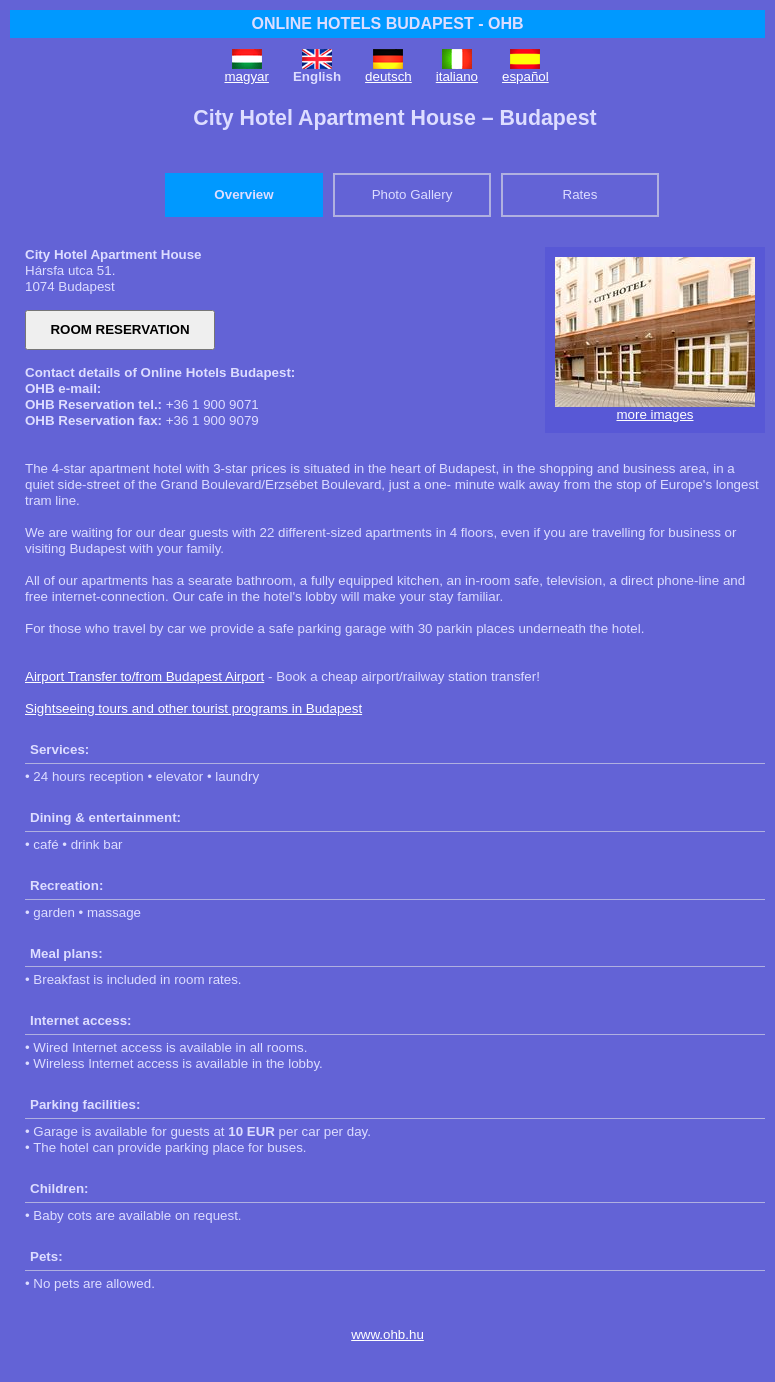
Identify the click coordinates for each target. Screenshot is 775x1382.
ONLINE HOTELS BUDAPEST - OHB (387, 23)
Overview (243, 194)
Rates (580, 194)
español (525, 76)
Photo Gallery (412, 194)
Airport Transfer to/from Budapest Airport (144, 676)
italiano (457, 76)
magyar (247, 76)
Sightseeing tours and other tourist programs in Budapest (193, 708)
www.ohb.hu (387, 1334)
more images (654, 414)
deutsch (388, 76)
